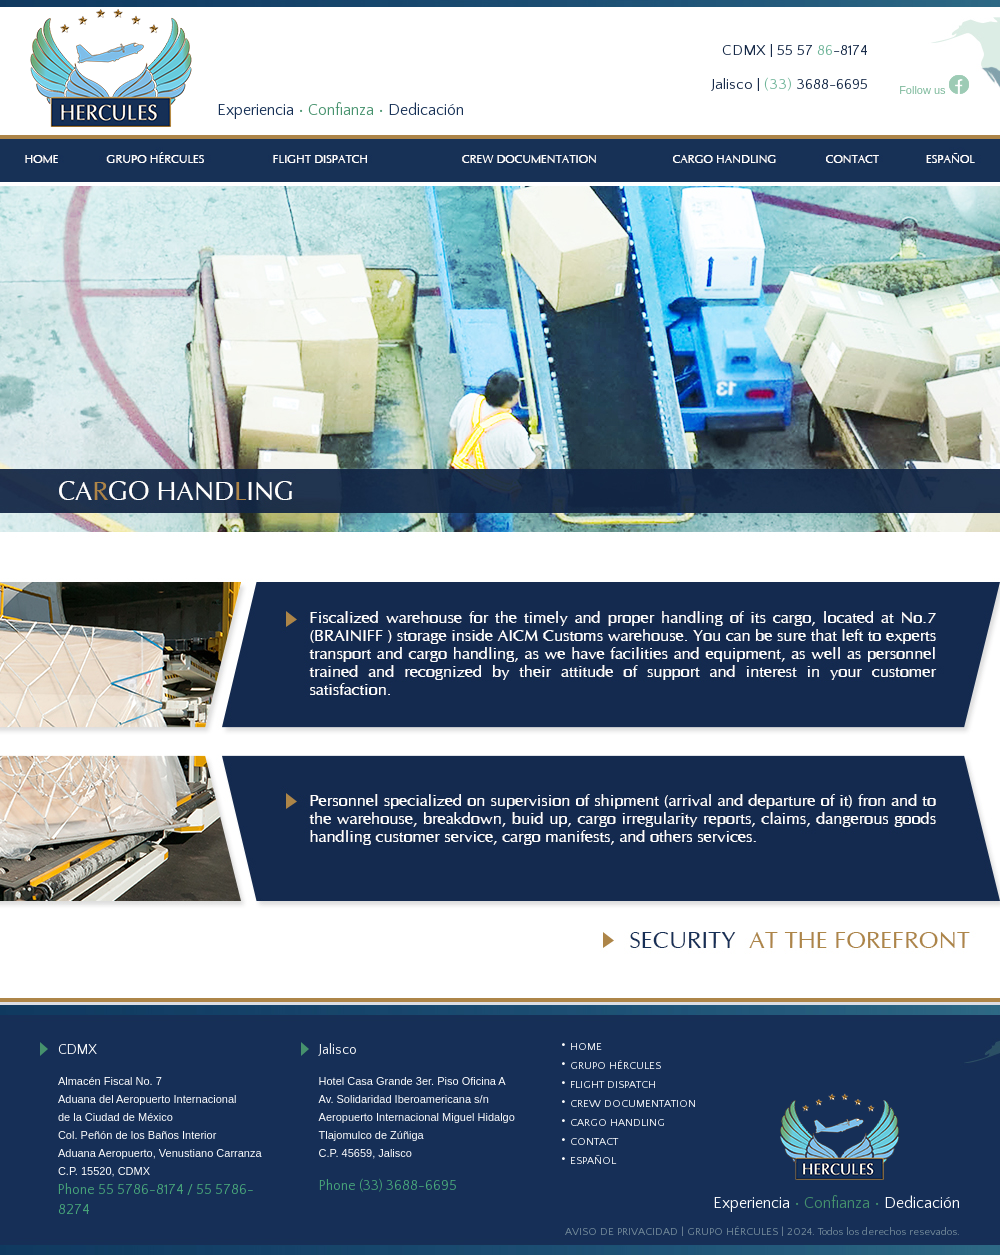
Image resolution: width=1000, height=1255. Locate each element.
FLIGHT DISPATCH (613, 1085)
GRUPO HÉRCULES (615, 1066)
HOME (586, 1047)
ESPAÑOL (593, 1161)
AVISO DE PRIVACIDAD (621, 1232)
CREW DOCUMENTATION (633, 1104)
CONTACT (594, 1142)
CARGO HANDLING (617, 1123)
